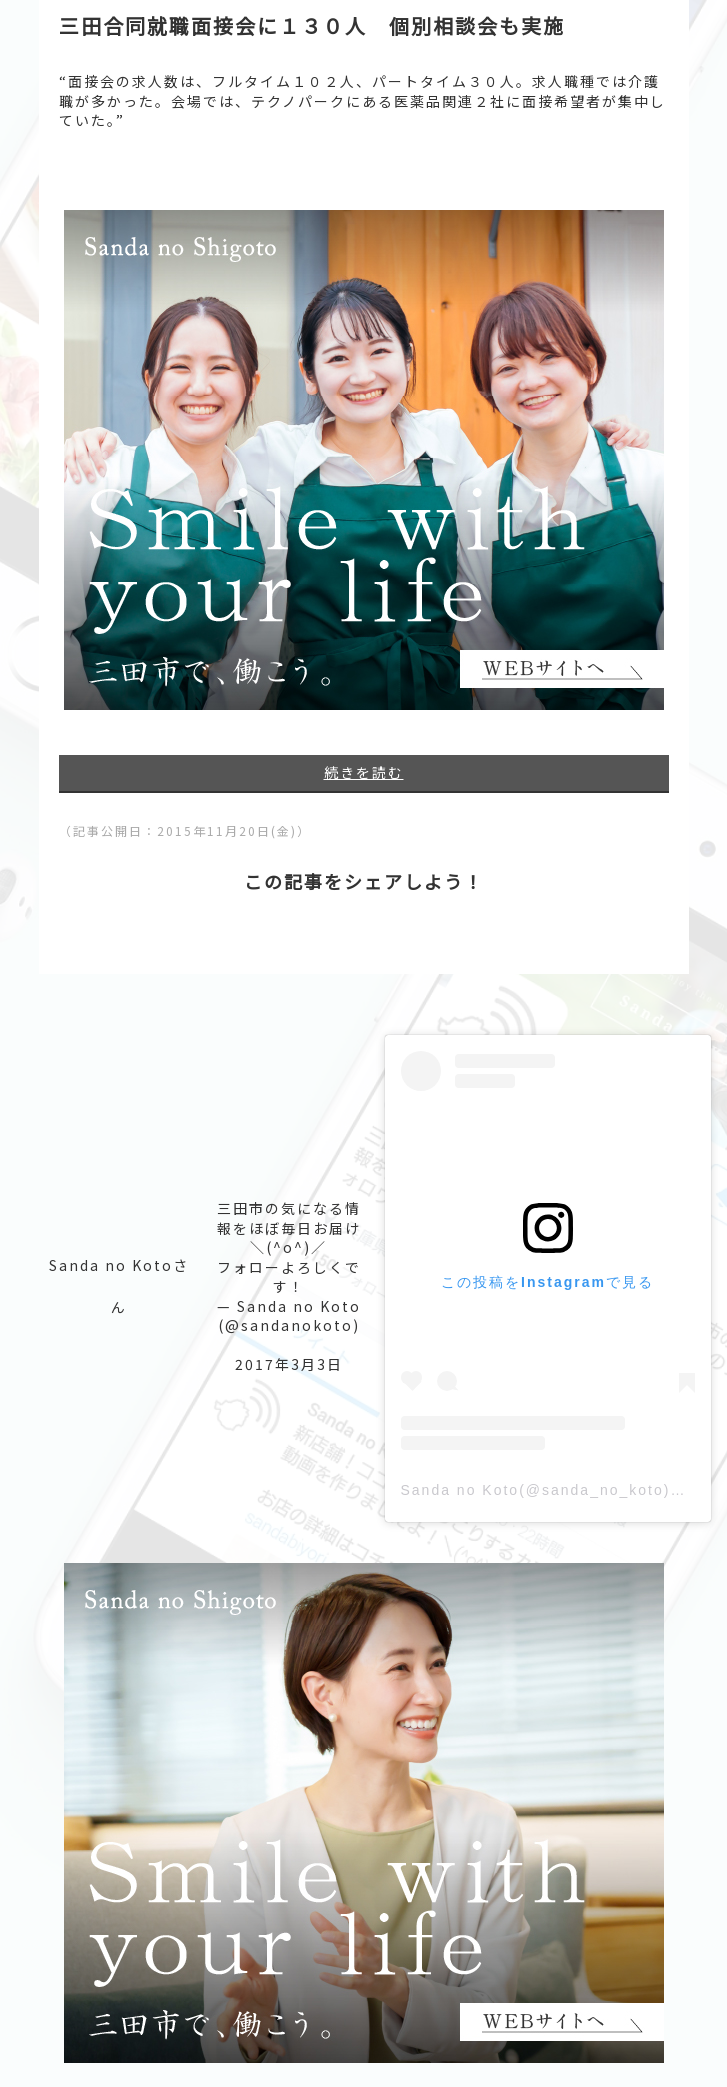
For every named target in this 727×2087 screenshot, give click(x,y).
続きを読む (364, 772)
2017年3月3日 (289, 1364)
